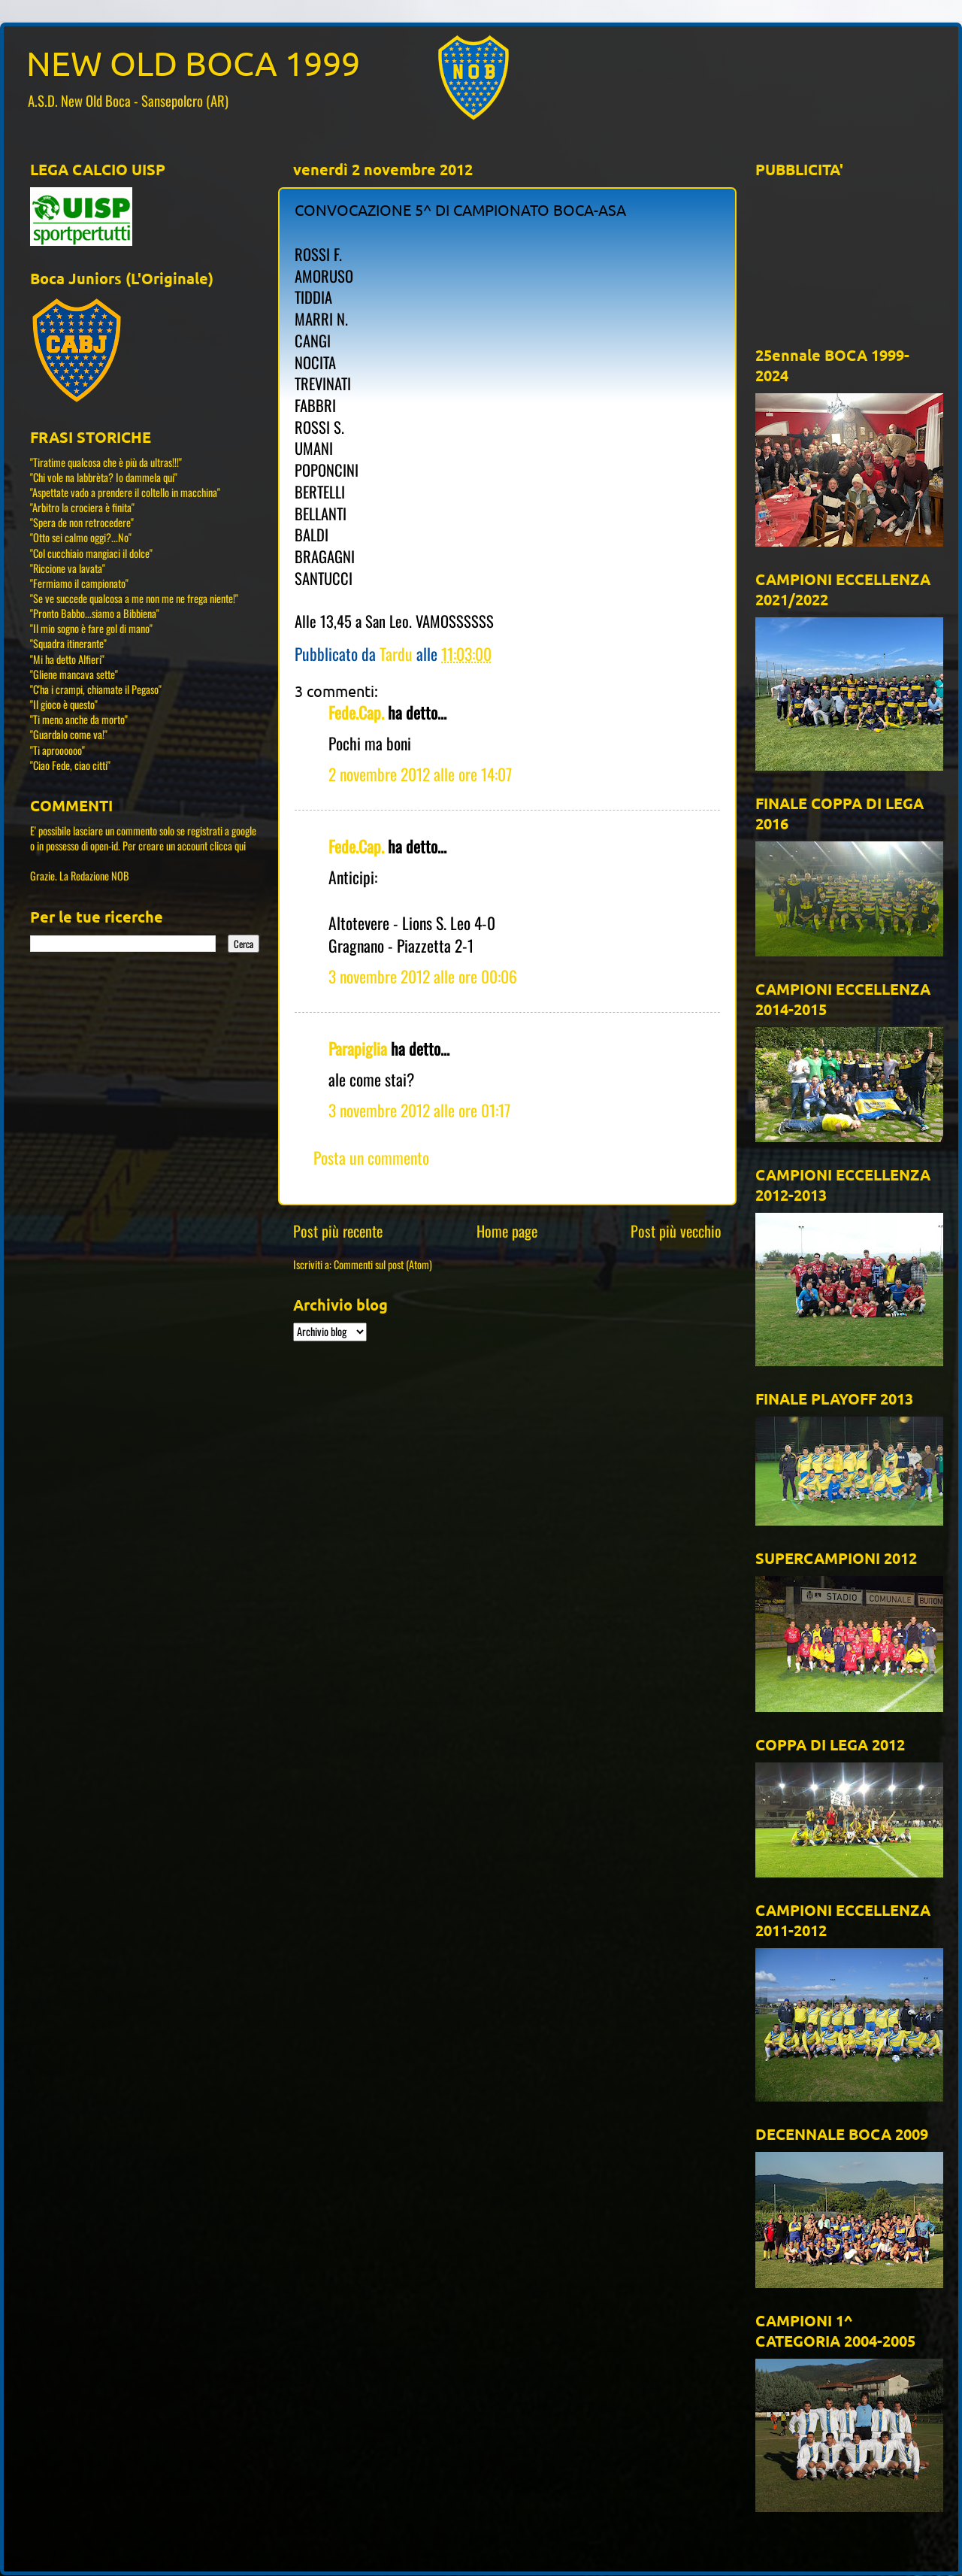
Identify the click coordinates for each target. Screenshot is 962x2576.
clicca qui (228, 845)
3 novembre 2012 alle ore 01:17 (419, 1110)
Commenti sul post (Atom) (383, 1264)
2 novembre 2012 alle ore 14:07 (420, 774)
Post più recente (338, 1231)
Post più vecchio (676, 1231)
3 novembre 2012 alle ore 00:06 (422, 976)
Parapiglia (357, 1048)
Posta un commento (371, 1157)
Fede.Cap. (356, 712)
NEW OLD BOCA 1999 (193, 63)
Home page (506, 1231)
